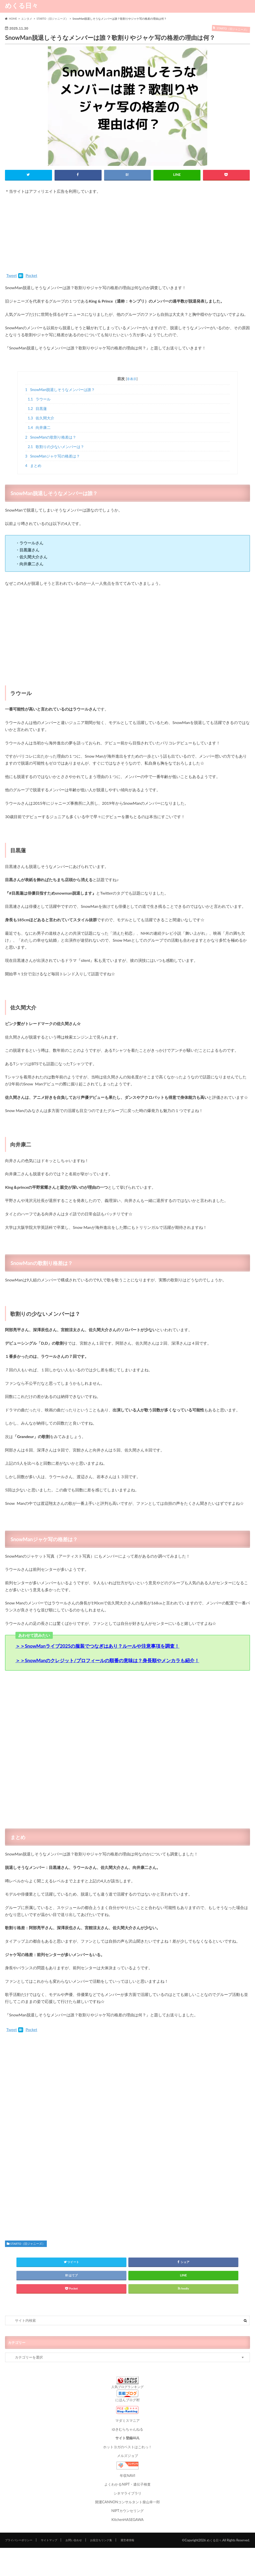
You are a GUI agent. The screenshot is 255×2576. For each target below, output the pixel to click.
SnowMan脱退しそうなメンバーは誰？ (60, 390)
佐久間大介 (41, 419)
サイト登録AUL (127, 2439)
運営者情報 (143, 2539)
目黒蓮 (37, 409)
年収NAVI (127, 2476)
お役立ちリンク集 (114, 2539)
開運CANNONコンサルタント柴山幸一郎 (128, 2501)
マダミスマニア (127, 2422)
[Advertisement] (127, 236)
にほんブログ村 (127, 2402)
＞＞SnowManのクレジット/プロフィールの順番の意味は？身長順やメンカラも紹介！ (107, 1662)
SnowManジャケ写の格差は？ (52, 458)
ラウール (39, 399)
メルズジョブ (127, 2456)
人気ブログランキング (127, 2389)
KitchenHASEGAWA (127, 2518)
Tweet (11, 275)
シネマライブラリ (127, 2493)
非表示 (132, 379)
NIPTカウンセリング (128, 2510)
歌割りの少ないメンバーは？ (56, 448)
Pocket (32, 275)
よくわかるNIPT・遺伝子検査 (128, 2484)
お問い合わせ (83, 2539)
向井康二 (39, 428)
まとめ (33, 467)
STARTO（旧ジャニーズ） (27, 2245)
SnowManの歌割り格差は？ (51, 438)
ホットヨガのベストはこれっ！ (127, 2447)
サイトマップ (55, 2539)
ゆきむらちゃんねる (127, 2431)
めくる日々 (21, 5)
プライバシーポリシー (21, 2539)
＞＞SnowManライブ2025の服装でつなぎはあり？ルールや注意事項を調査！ (97, 1648)
